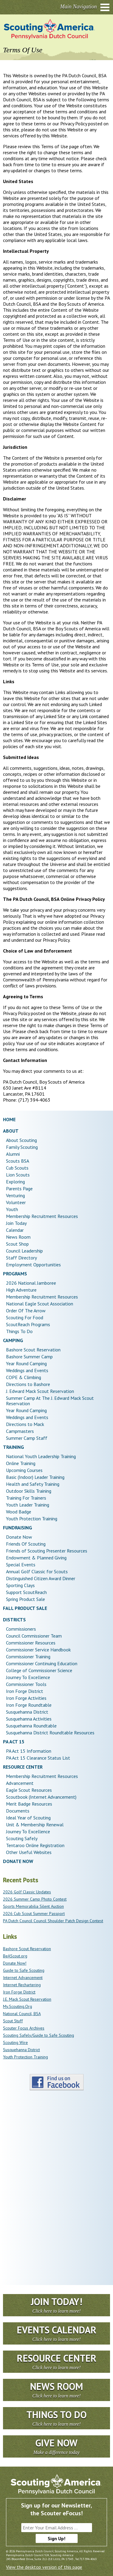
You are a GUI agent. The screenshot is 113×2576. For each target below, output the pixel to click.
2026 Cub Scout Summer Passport (34, 1913)
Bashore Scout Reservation (27, 1948)
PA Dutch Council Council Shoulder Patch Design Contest (53, 1920)
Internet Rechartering (22, 1984)
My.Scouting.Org (17, 2006)
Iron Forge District (19, 1992)
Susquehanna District (21, 2049)
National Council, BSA (22, 2013)
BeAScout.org (15, 1956)
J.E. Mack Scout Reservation (27, 1999)
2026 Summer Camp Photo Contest (35, 1899)
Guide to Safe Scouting (23, 1970)
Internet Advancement (23, 1977)
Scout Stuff (13, 2021)
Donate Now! (14, 1963)
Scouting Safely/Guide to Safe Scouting (38, 2035)
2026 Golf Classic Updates (27, 1892)
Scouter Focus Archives (23, 2028)
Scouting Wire (15, 2042)
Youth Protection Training (25, 2057)
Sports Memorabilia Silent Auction (33, 1906)
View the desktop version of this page (44, 2567)
